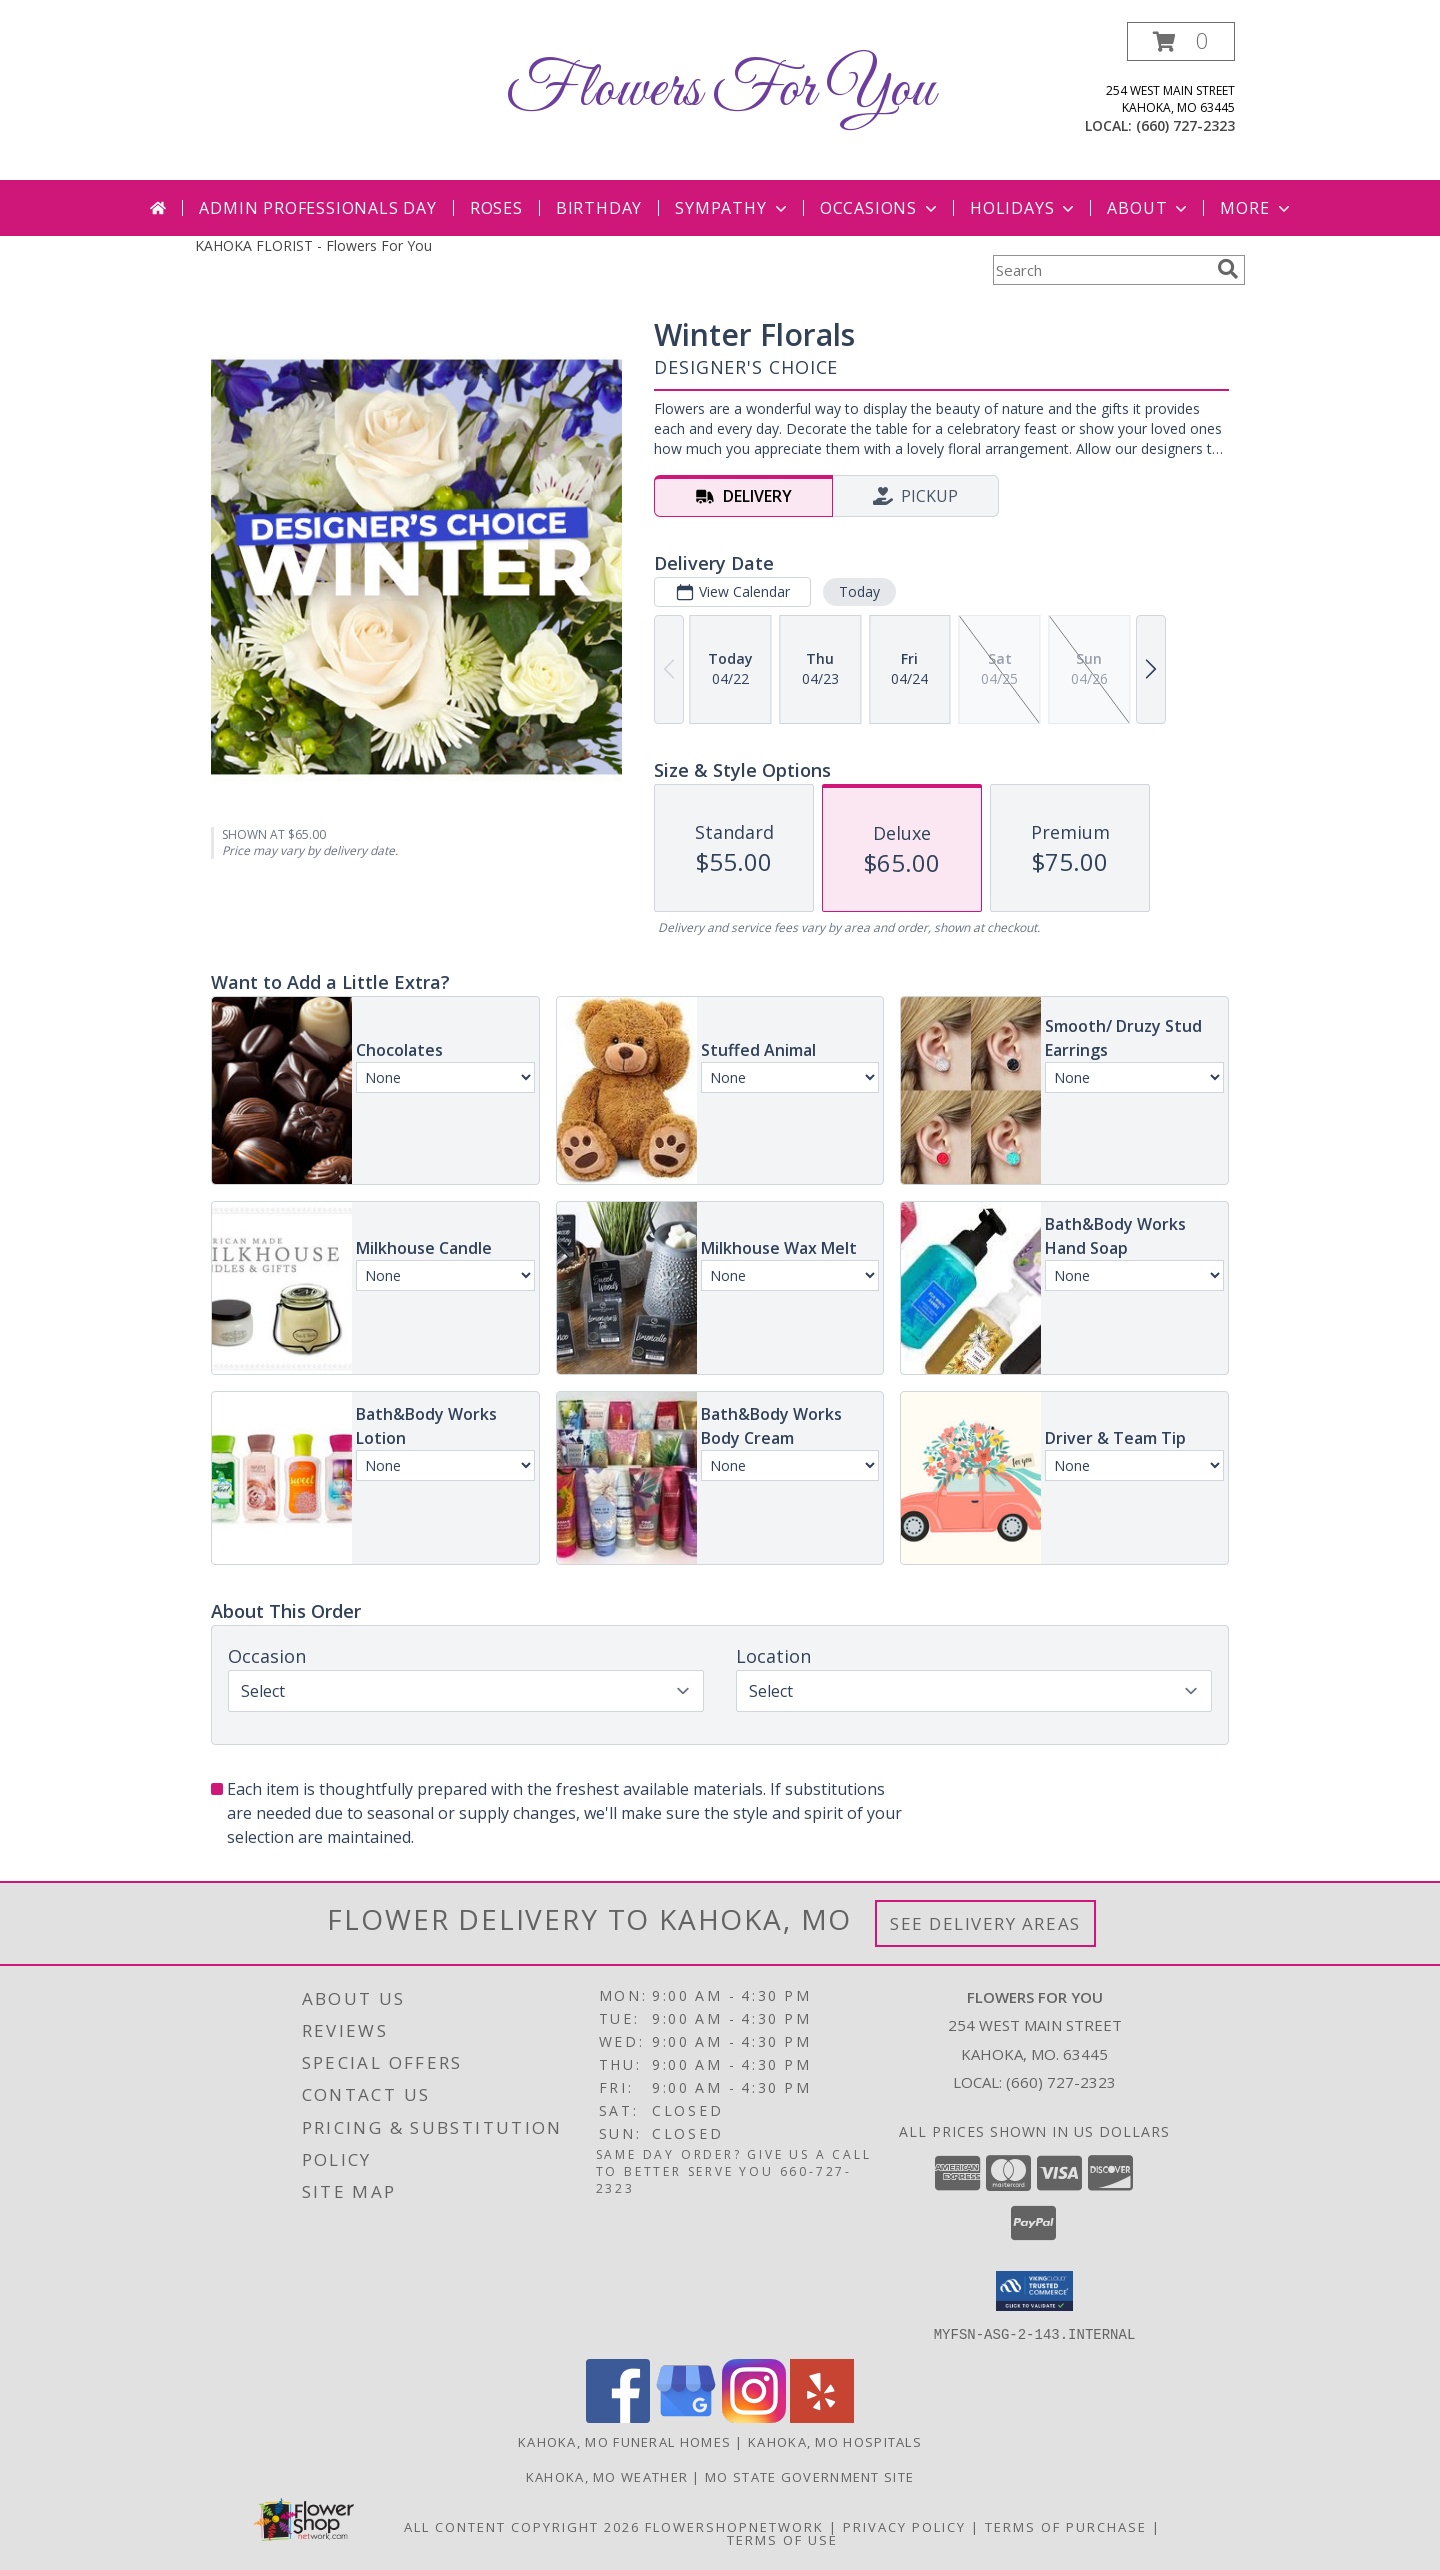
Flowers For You (720, 90)
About (1149, 208)
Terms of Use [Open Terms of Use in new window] (782, 2539)
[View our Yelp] (822, 2416)
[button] (1181, 41)
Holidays (1024, 208)
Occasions (880, 208)
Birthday (599, 208)
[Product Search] (1101, 270)
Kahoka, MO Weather (607, 2476)
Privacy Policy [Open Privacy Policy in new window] (904, 2526)
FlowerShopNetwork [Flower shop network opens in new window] (734, 2526)
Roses (496, 208)
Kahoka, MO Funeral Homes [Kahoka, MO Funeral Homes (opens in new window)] (624, 2441)
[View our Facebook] (618, 2416)
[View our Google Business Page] (686, 2416)
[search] (1228, 269)
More (1256, 208)
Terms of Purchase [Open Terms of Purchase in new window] (1066, 2526)
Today (859, 591)
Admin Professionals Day (317, 208)
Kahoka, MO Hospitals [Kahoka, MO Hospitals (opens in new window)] (835, 2441)
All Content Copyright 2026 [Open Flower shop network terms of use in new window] (522, 2526)
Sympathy (732, 208)
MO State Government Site (809, 2476)
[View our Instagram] (754, 2416)
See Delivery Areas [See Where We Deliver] (985, 1923)
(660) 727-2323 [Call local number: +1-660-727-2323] (1185, 125)
